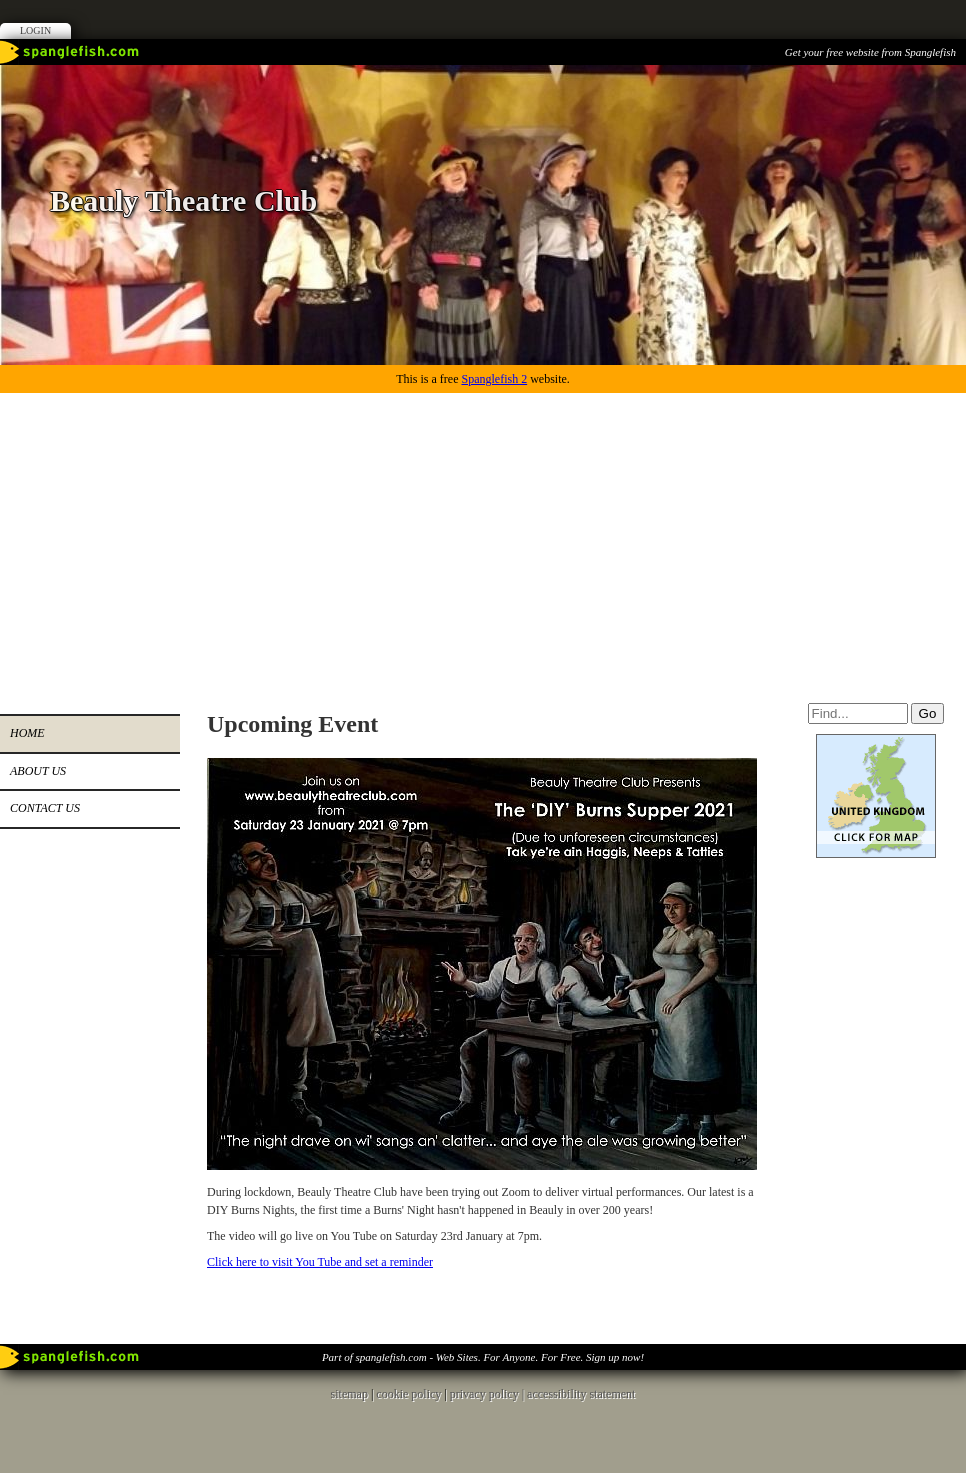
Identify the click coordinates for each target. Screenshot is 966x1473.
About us (38, 771)
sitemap (349, 1394)
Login (35, 30)
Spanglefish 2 (494, 379)
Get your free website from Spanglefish (870, 52)
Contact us (45, 808)
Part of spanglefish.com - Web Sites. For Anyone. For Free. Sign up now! (483, 1357)
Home (27, 733)
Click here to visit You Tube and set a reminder (320, 1262)
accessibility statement (581, 1394)
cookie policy (408, 1394)
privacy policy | (488, 1394)
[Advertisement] (483, 543)
